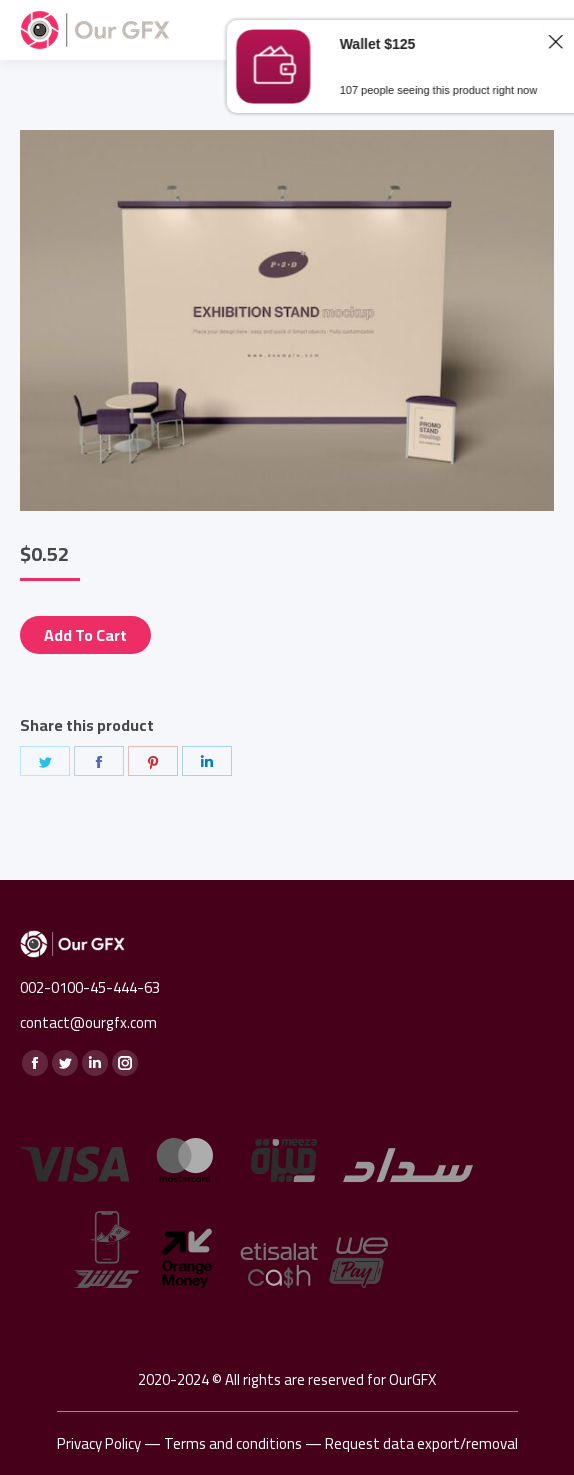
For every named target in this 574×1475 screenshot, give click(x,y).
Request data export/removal (421, 1443)
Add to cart (85, 635)
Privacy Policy (99, 1443)
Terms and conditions (233, 1443)
